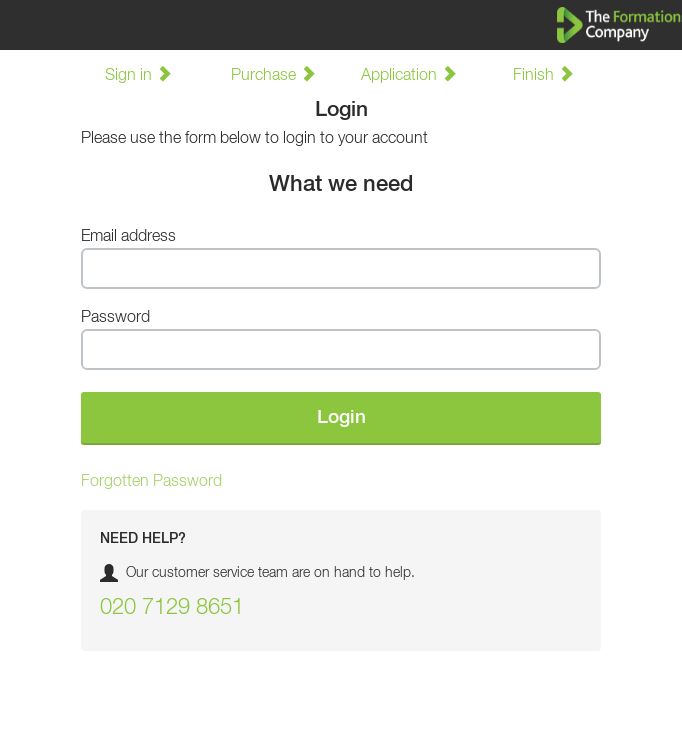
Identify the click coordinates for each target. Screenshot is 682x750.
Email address (128, 237)
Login (341, 417)
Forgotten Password (151, 482)
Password (115, 318)
